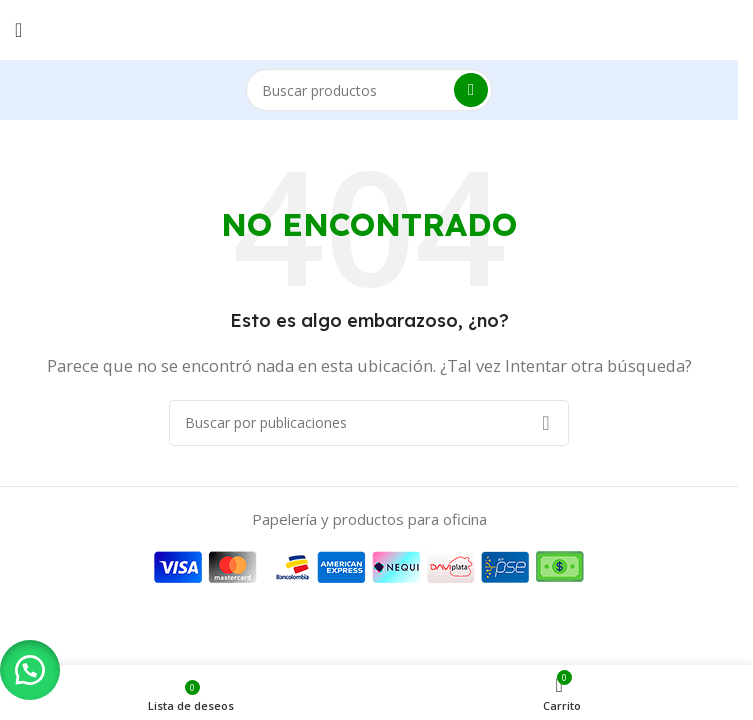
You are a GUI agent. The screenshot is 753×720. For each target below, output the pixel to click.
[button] (30, 670)
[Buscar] (369, 90)
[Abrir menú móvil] (18, 30)
